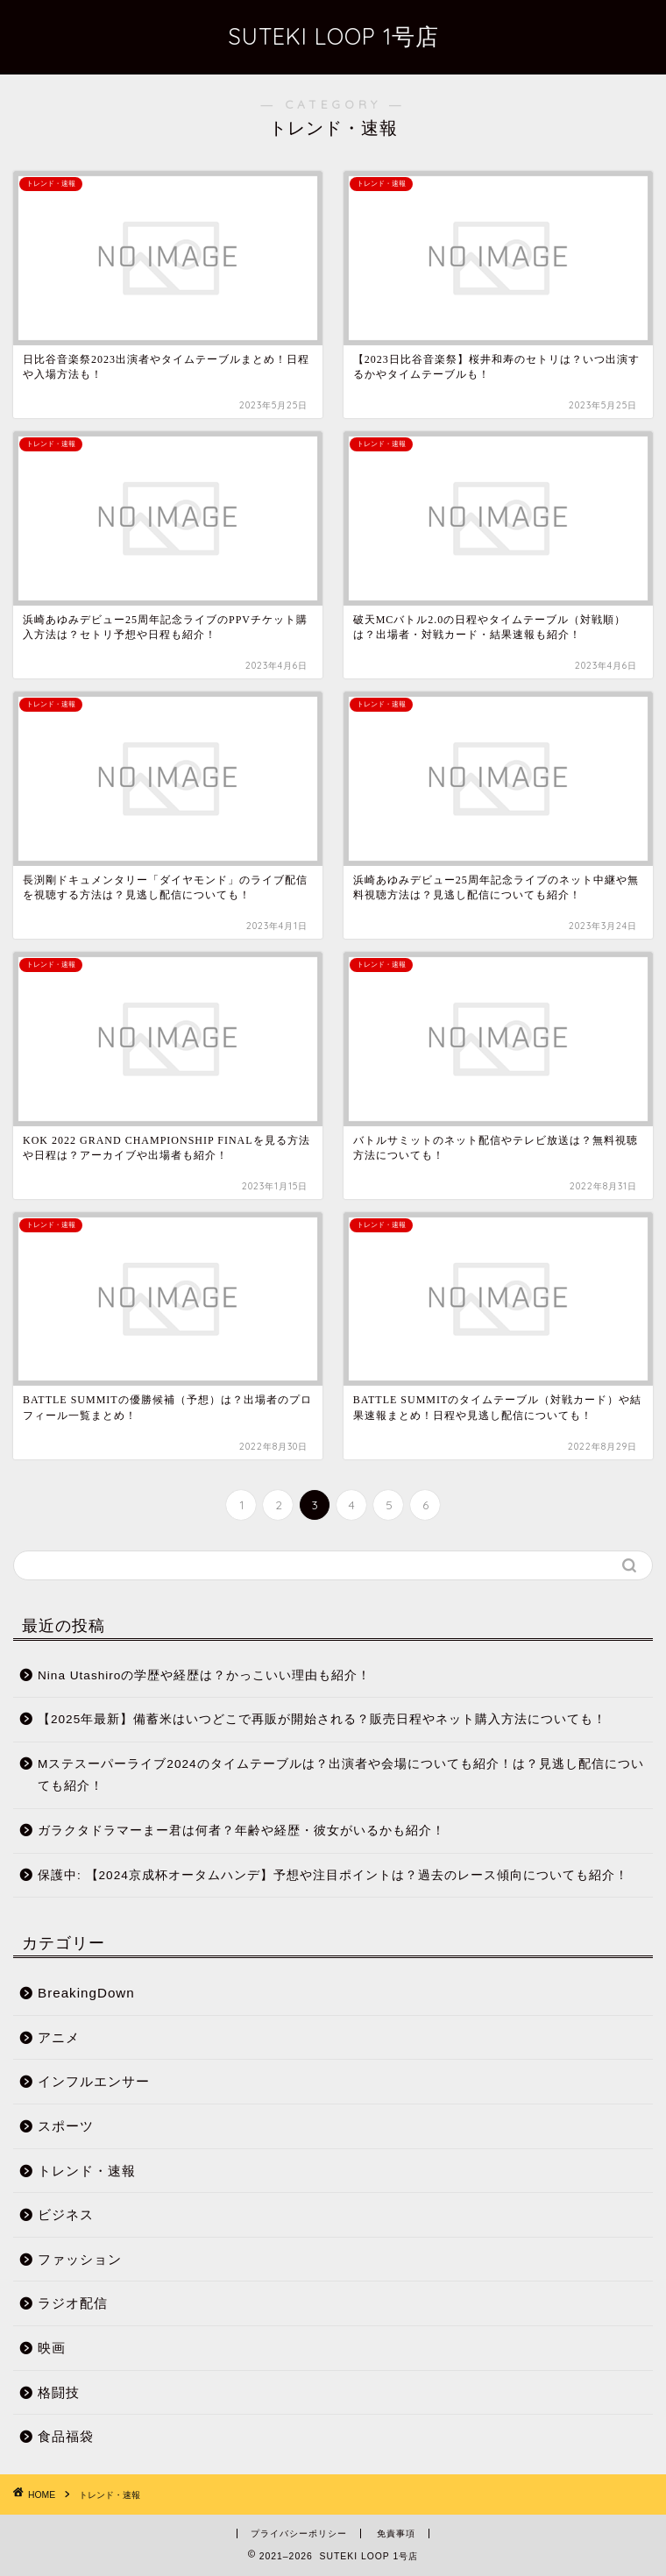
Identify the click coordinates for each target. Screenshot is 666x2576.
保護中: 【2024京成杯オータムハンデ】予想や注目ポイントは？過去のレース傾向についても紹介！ (333, 1875)
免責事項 (396, 2533)
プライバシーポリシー (299, 2533)
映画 (52, 2347)
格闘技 (59, 2392)
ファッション (80, 2259)
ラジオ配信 (73, 2303)
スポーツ (66, 2125)
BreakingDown (86, 1992)
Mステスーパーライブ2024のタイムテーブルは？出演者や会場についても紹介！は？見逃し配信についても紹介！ (341, 1775)
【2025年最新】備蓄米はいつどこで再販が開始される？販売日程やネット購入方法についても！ (322, 1719)
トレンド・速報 (87, 2170)
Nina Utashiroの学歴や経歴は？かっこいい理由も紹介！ (204, 1675)
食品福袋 (66, 2436)
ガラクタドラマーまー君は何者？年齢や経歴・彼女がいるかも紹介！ (241, 1830)
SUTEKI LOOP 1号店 (333, 36)
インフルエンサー (94, 2081)
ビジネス (66, 2214)
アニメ (59, 2037)
